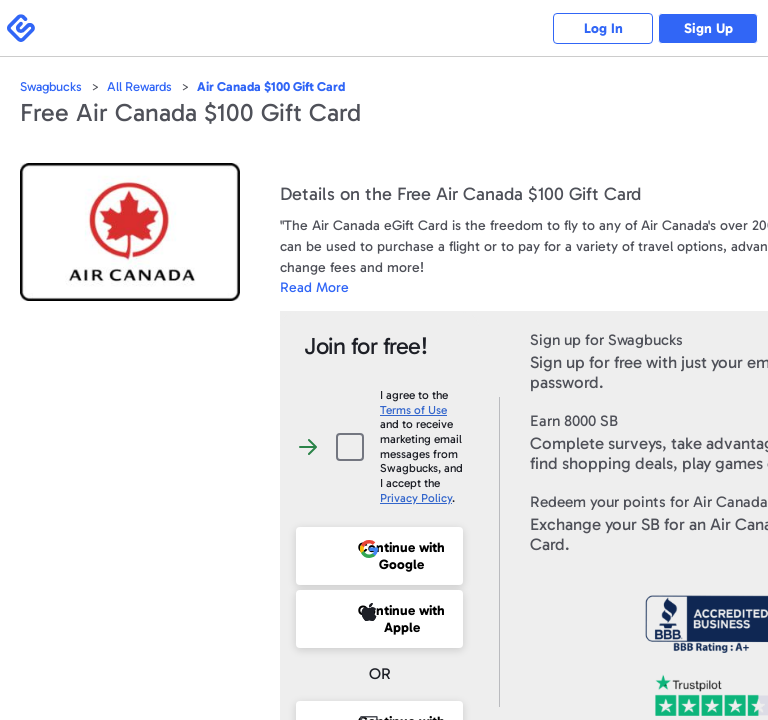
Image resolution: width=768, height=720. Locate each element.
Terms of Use (413, 410)
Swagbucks (51, 86)
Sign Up (708, 28)
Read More (314, 287)
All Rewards (139, 86)
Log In (603, 28)
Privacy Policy (416, 498)
